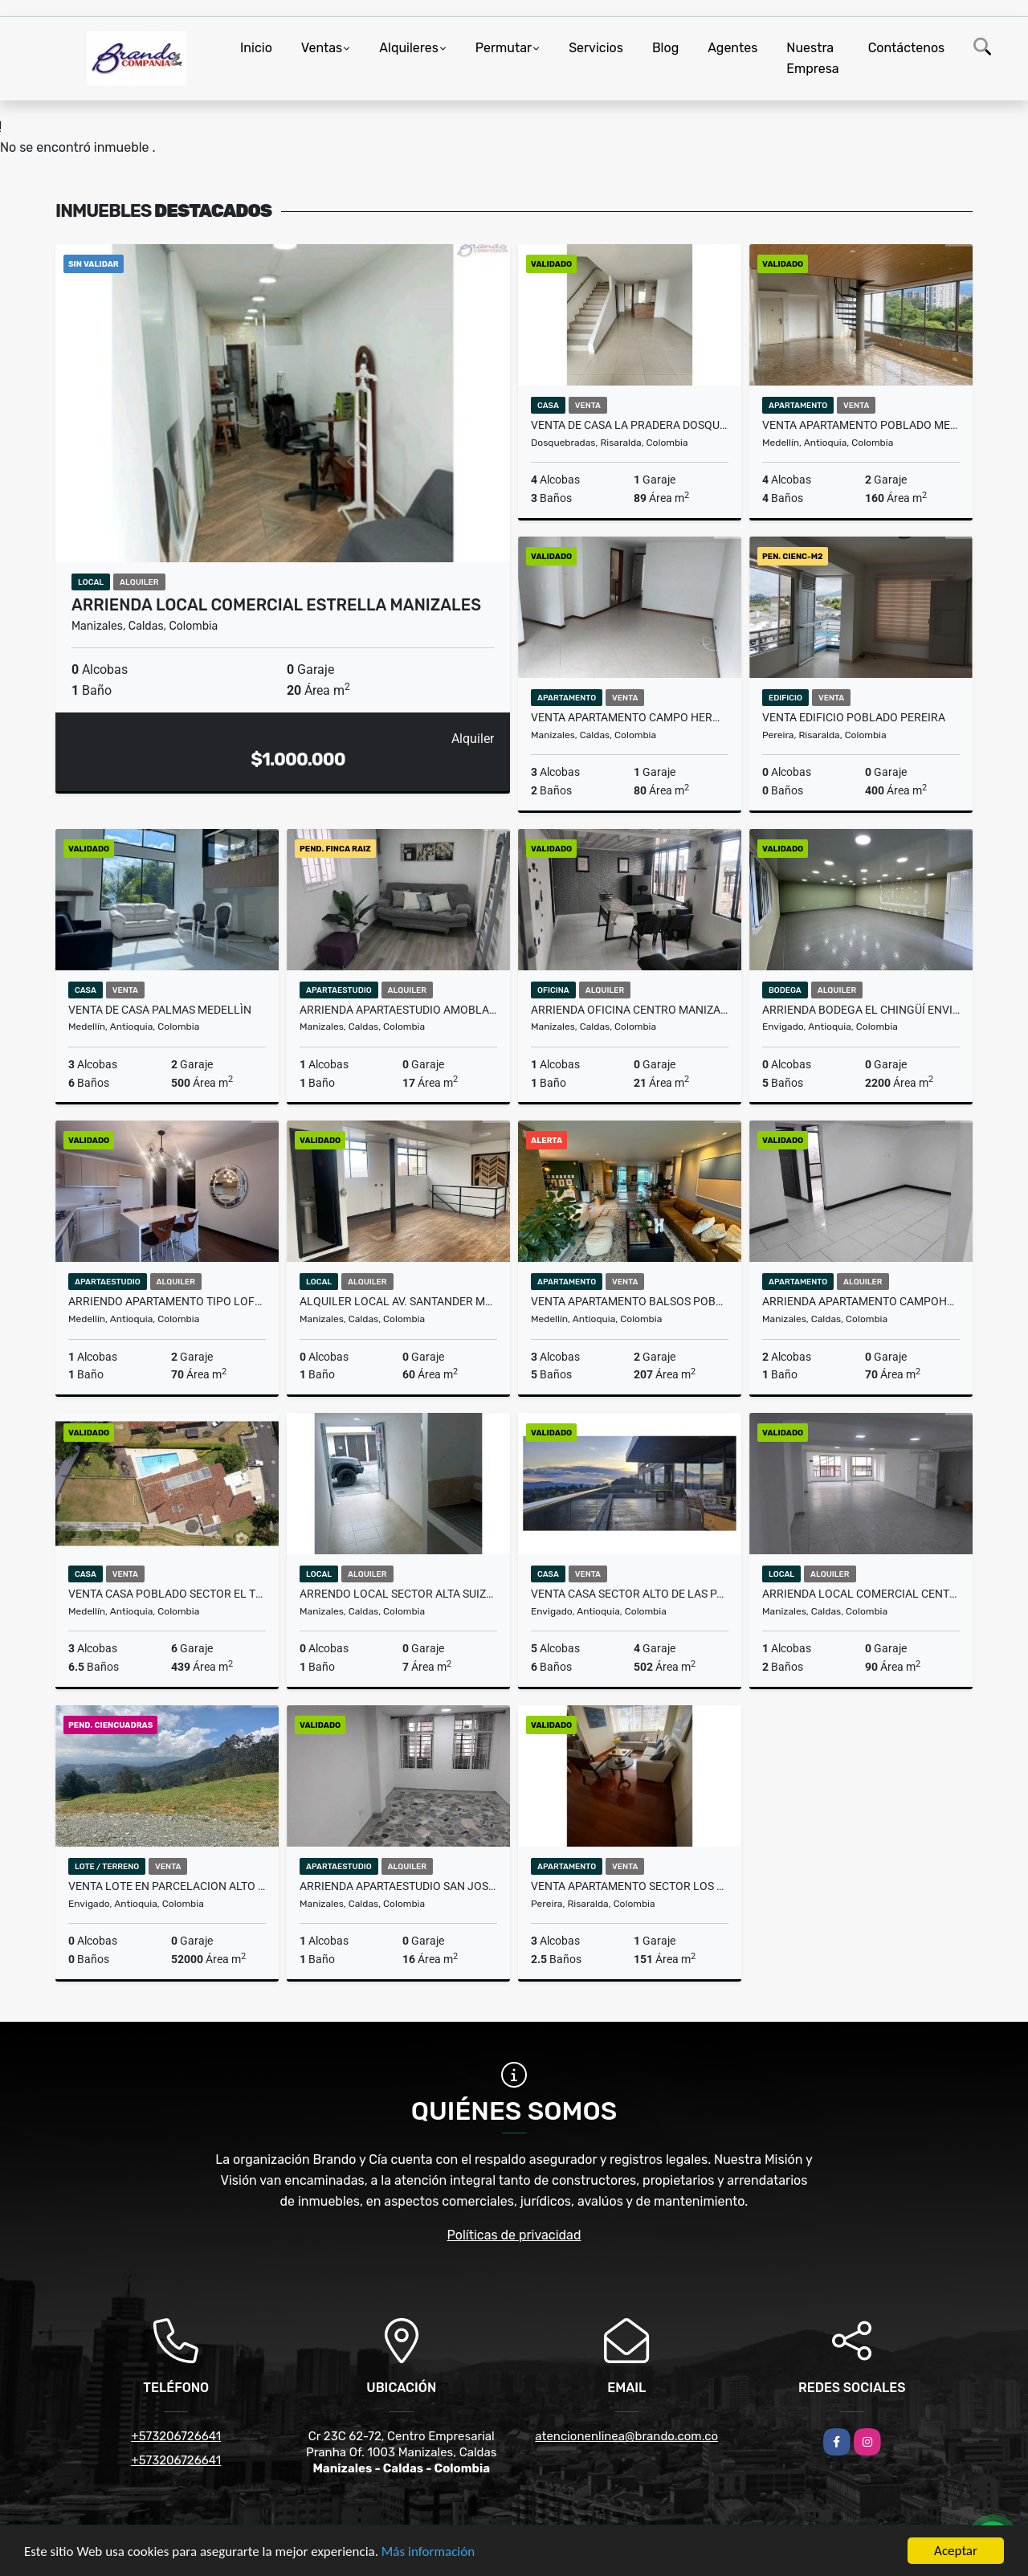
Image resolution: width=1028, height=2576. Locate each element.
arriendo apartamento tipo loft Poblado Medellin (167, 1301)
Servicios (596, 47)
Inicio (256, 47)
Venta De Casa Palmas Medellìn (159, 1009)
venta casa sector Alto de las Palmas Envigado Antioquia (629, 1593)
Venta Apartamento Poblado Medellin (861, 424)
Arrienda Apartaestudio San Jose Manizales (398, 1886)
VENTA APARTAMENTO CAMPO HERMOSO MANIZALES (629, 717)
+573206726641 (176, 2436)
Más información (428, 2551)
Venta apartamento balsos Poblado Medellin (629, 1301)
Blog (665, 47)
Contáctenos (906, 47)
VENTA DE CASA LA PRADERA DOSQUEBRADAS (629, 424)
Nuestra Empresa (812, 58)
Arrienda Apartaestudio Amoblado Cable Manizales (398, 1009)
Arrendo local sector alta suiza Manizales (398, 1593)
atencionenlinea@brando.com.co (626, 2436)
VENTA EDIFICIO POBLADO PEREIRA (853, 717)
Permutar (503, 47)
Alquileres (409, 47)
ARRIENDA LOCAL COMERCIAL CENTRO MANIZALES (861, 1593)
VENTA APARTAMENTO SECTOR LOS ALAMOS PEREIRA (629, 1886)
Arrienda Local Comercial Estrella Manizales (276, 604)
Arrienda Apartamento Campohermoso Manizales (861, 1301)
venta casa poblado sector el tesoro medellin (167, 1593)
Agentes (732, 47)
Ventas (321, 47)
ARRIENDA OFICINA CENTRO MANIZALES (629, 1009)
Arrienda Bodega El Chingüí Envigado (861, 1009)
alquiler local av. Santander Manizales (398, 1301)
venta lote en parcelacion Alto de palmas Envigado (167, 1886)
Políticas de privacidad (514, 2235)
